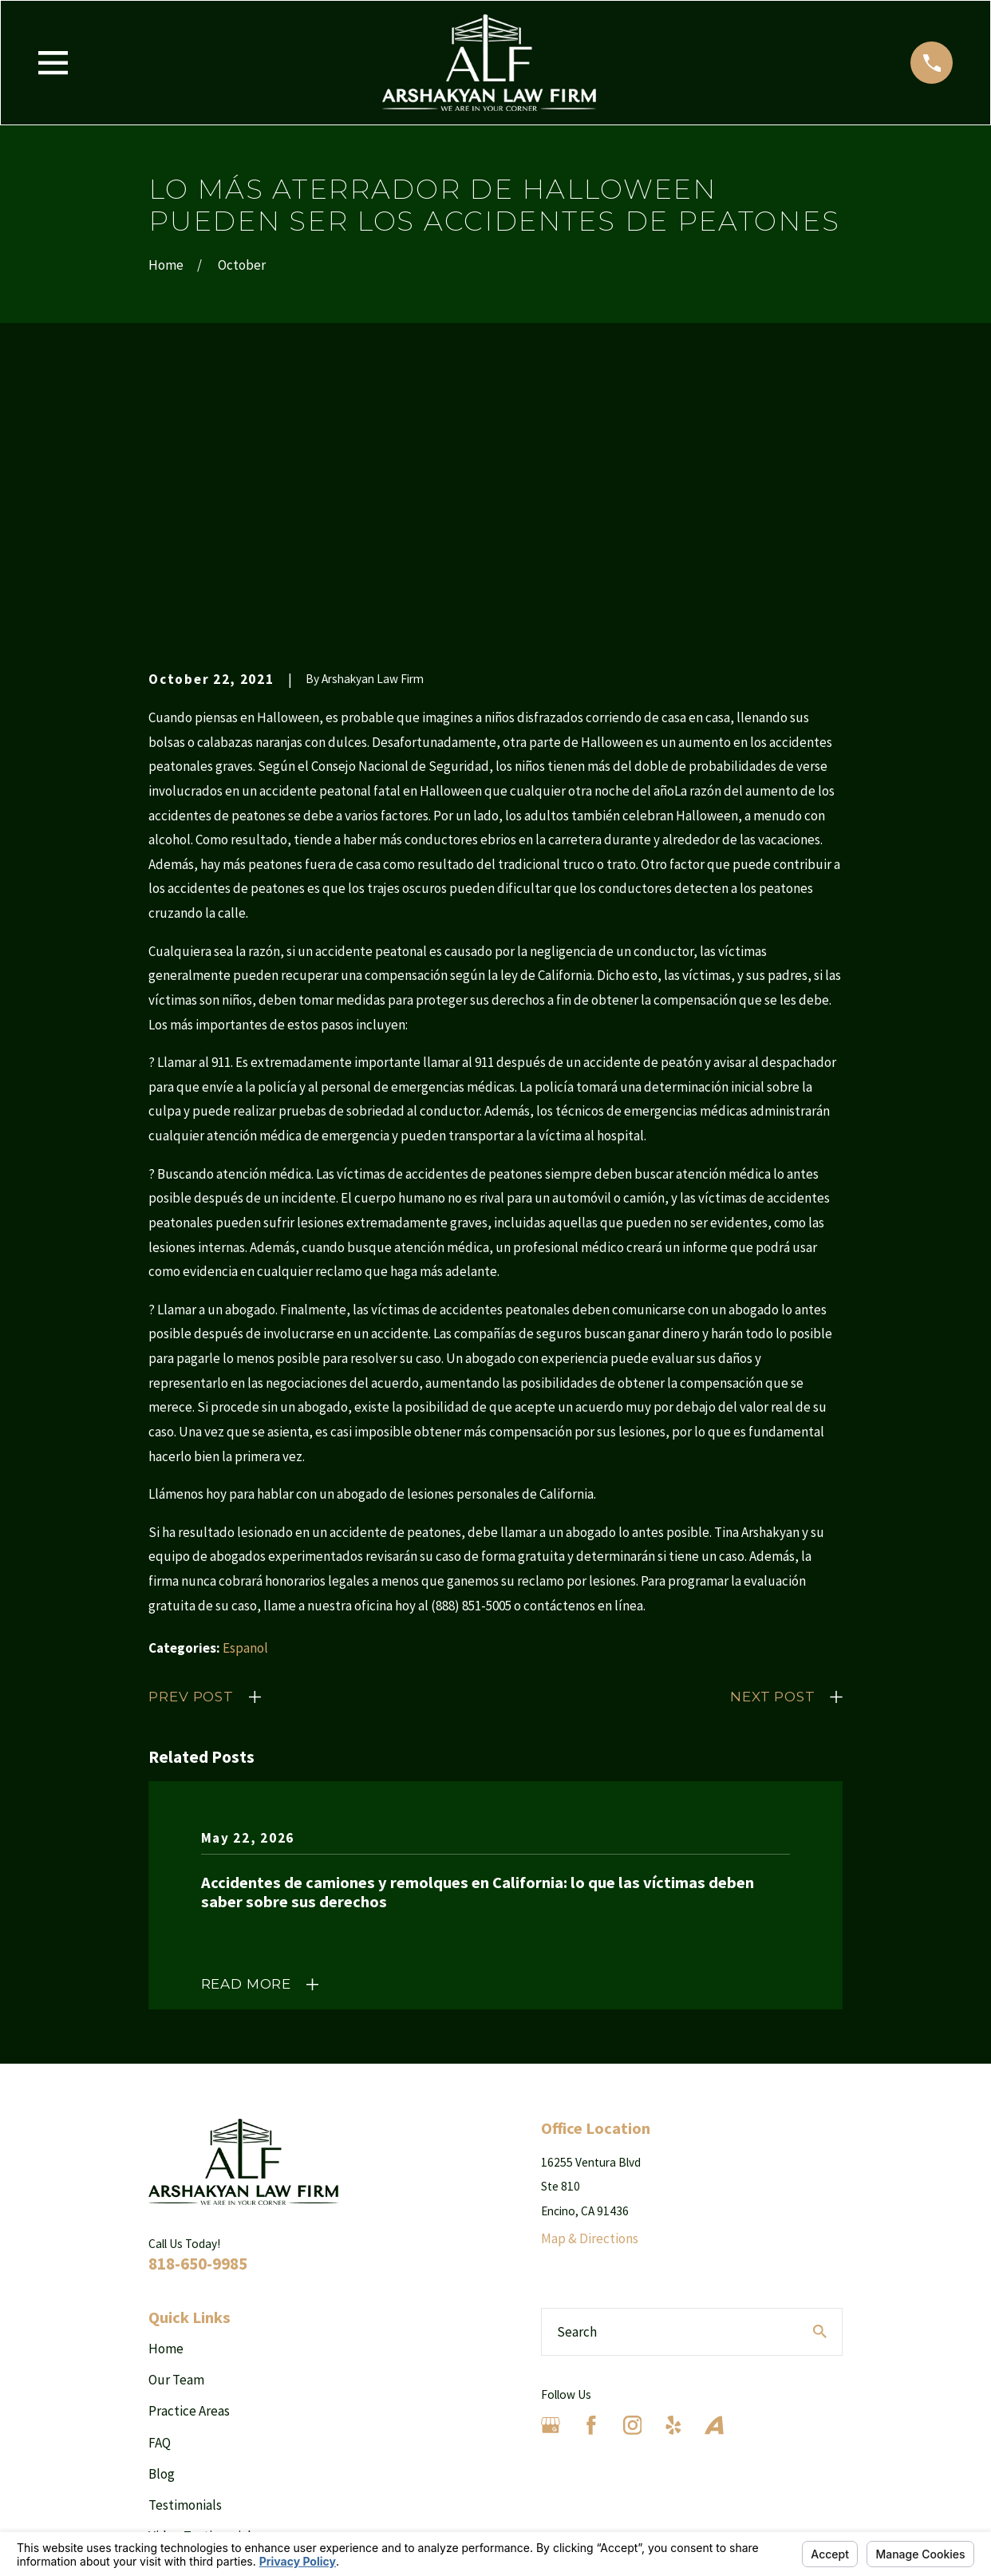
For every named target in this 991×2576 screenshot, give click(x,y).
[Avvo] (714, 2178)
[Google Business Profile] (550, 2178)
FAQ (159, 2195)
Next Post (772, 1450)
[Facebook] (591, 2178)
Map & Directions (589, 1992)
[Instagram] (632, 2178)
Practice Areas (189, 2164)
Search (577, 2084)
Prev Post (191, 1450)
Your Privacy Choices (348, 2525)
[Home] (488, 62)
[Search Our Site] (820, 2085)
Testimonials (185, 2258)
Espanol (245, 1400)
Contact (171, 2352)
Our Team (176, 2133)
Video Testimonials (202, 2289)
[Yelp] (673, 2178)
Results (170, 2320)
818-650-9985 (197, 2016)
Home (166, 2101)
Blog (161, 2226)
